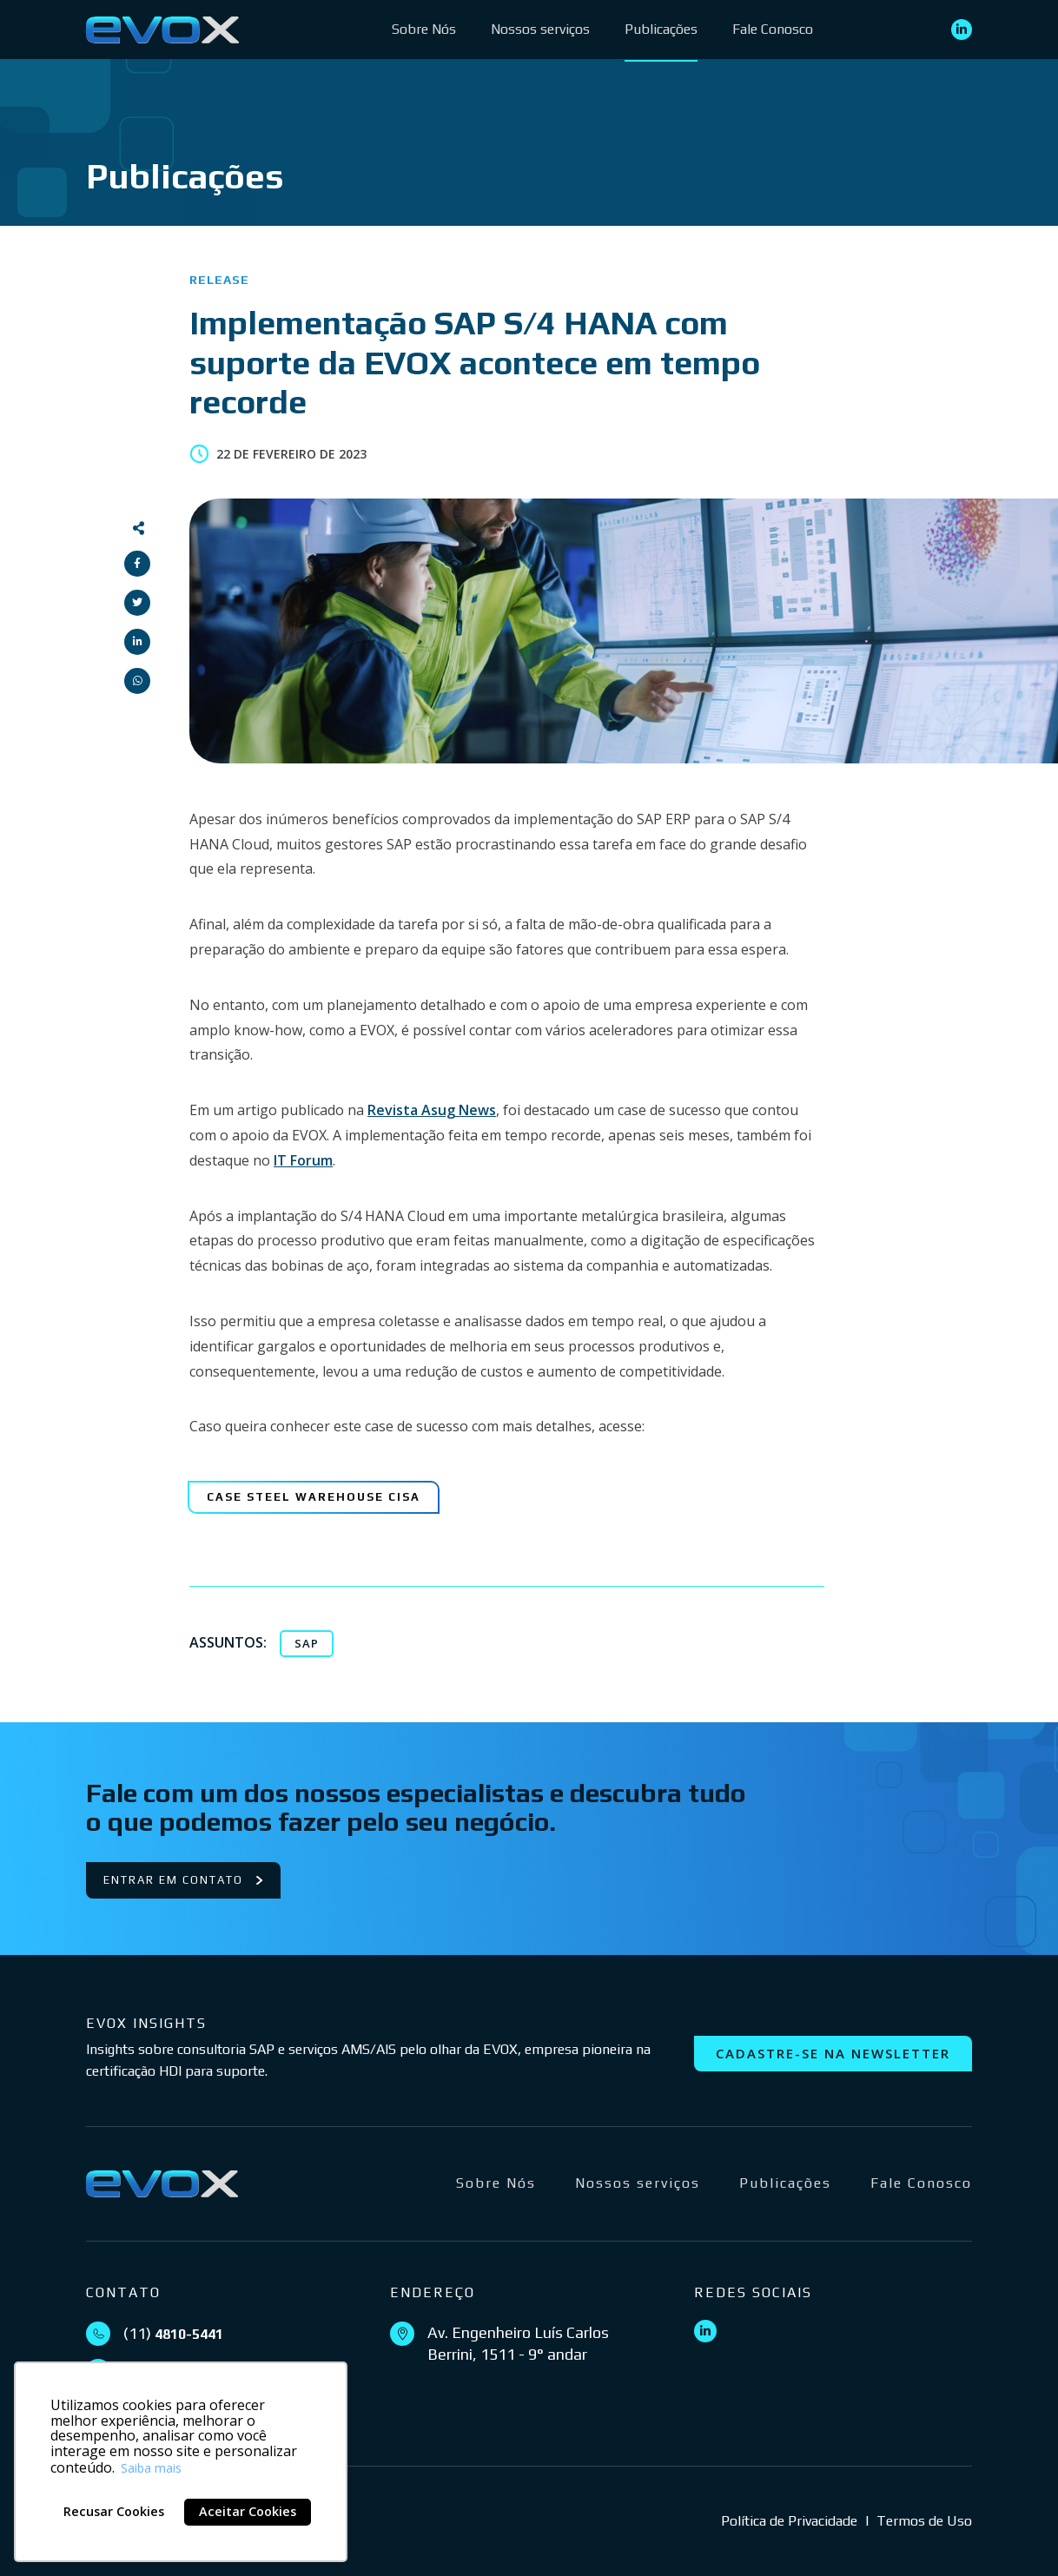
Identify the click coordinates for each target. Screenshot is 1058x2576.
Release (219, 280)
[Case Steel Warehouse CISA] (313, 1497)
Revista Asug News (431, 1110)
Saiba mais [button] (151, 2468)
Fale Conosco (772, 29)
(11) (173, 2333)
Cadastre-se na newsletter (833, 2053)
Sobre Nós (424, 29)
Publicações (661, 29)
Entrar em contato (183, 1879)
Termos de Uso (924, 2521)
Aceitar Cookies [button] (247, 2511)
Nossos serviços (540, 29)
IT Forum (303, 1160)
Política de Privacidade (789, 2521)
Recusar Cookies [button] (113, 2511)
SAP (306, 1643)
